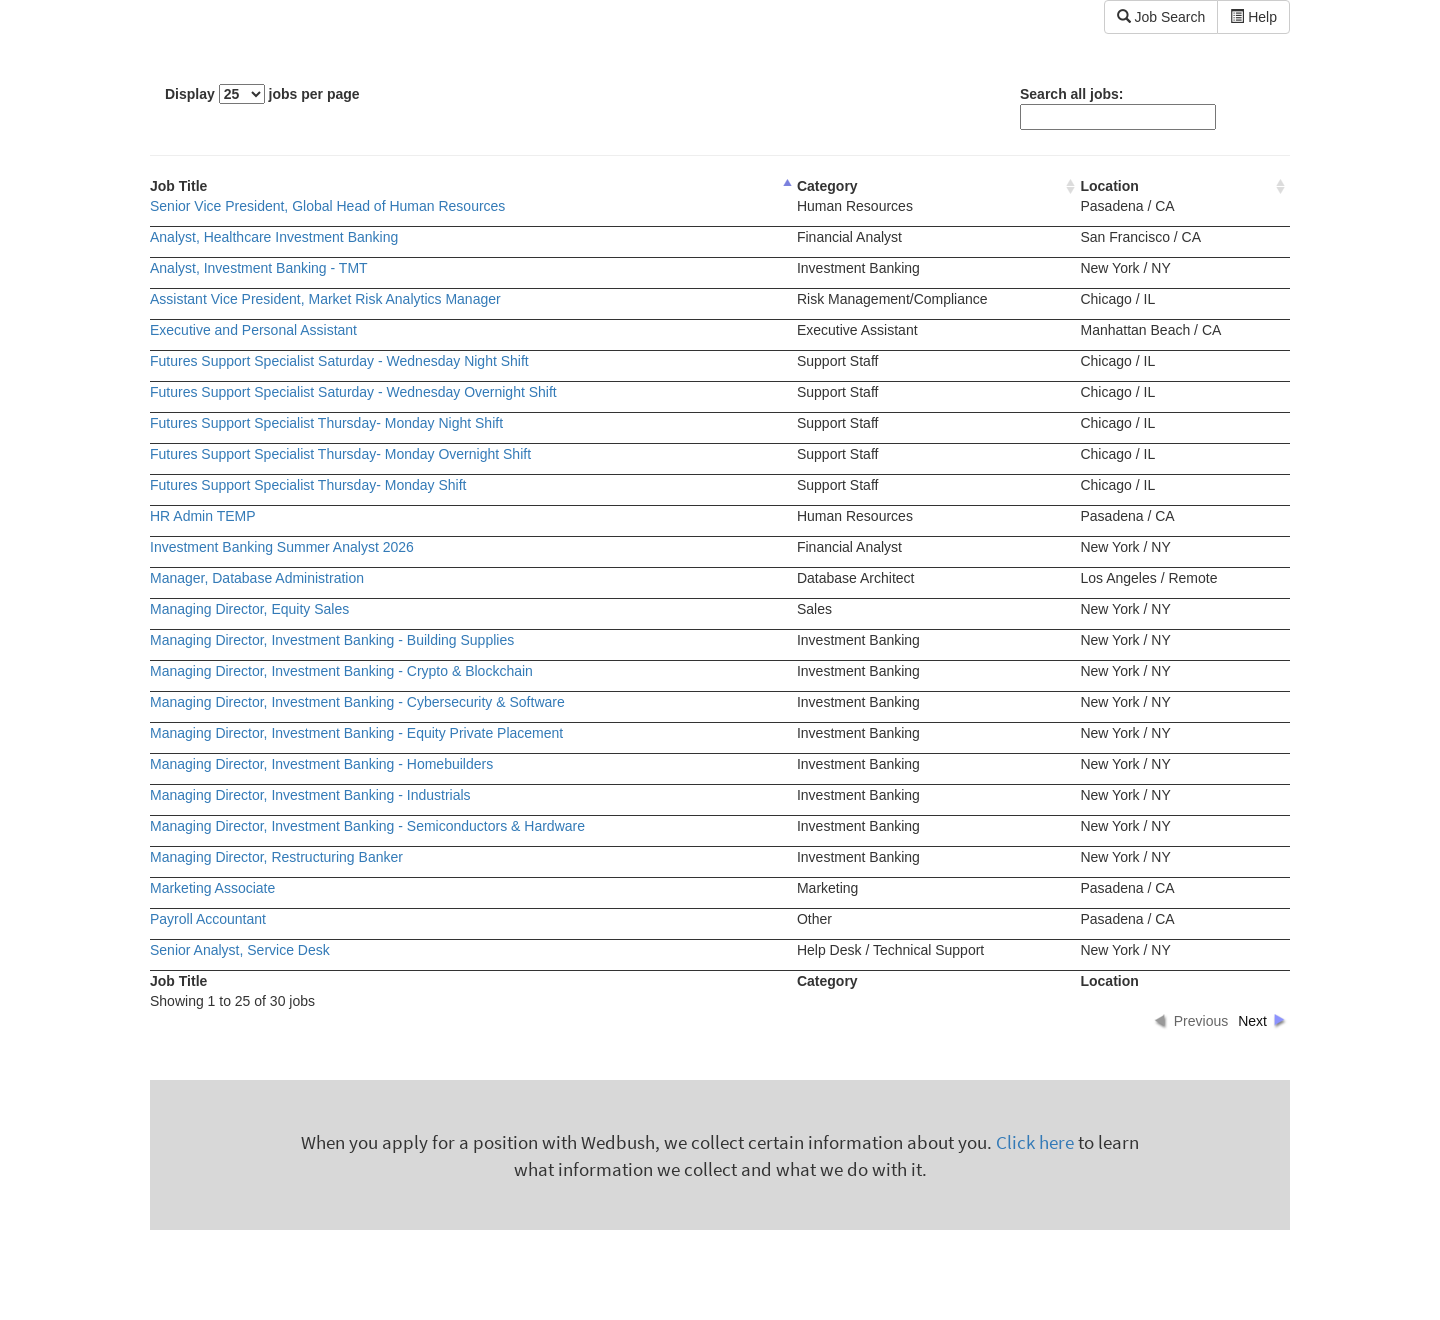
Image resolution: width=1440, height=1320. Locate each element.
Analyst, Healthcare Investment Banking (274, 237)
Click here (1035, 1142)
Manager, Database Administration (257, 578)
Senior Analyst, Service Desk (240, 950)
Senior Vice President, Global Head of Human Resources (327, 206)
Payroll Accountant (208, 919)
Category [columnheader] (827, 186)
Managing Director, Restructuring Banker (276, 857)
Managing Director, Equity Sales (249, 609)
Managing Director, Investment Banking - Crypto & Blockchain (341, 671)
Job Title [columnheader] (178, 186)
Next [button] (1252, 1021)
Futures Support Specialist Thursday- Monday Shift (308, 485)
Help (1253, 17)
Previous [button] (1201, 1021)
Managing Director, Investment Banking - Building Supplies (332, 640)
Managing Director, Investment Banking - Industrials (310, 795)
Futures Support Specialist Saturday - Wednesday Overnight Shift (353, 392)
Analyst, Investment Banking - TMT (259, 268)
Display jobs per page (262, 94)
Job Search (1161, 17)
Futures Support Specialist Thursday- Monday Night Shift (326, 423)
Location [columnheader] (1109, 186)
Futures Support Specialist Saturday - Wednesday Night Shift (339, 361)
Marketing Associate (212, 888)
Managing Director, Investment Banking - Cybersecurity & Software (357, 702)
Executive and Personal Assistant (253, 330)
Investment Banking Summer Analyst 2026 (282, 547)
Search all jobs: (1118, 108)
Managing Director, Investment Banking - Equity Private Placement (356, 733)
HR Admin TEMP (203, 516)
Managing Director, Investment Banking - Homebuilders (321, 764)
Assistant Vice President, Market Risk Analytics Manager (325, 299)
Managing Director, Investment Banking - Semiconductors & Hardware (367, 826)
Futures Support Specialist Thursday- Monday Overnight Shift (340, 454)
